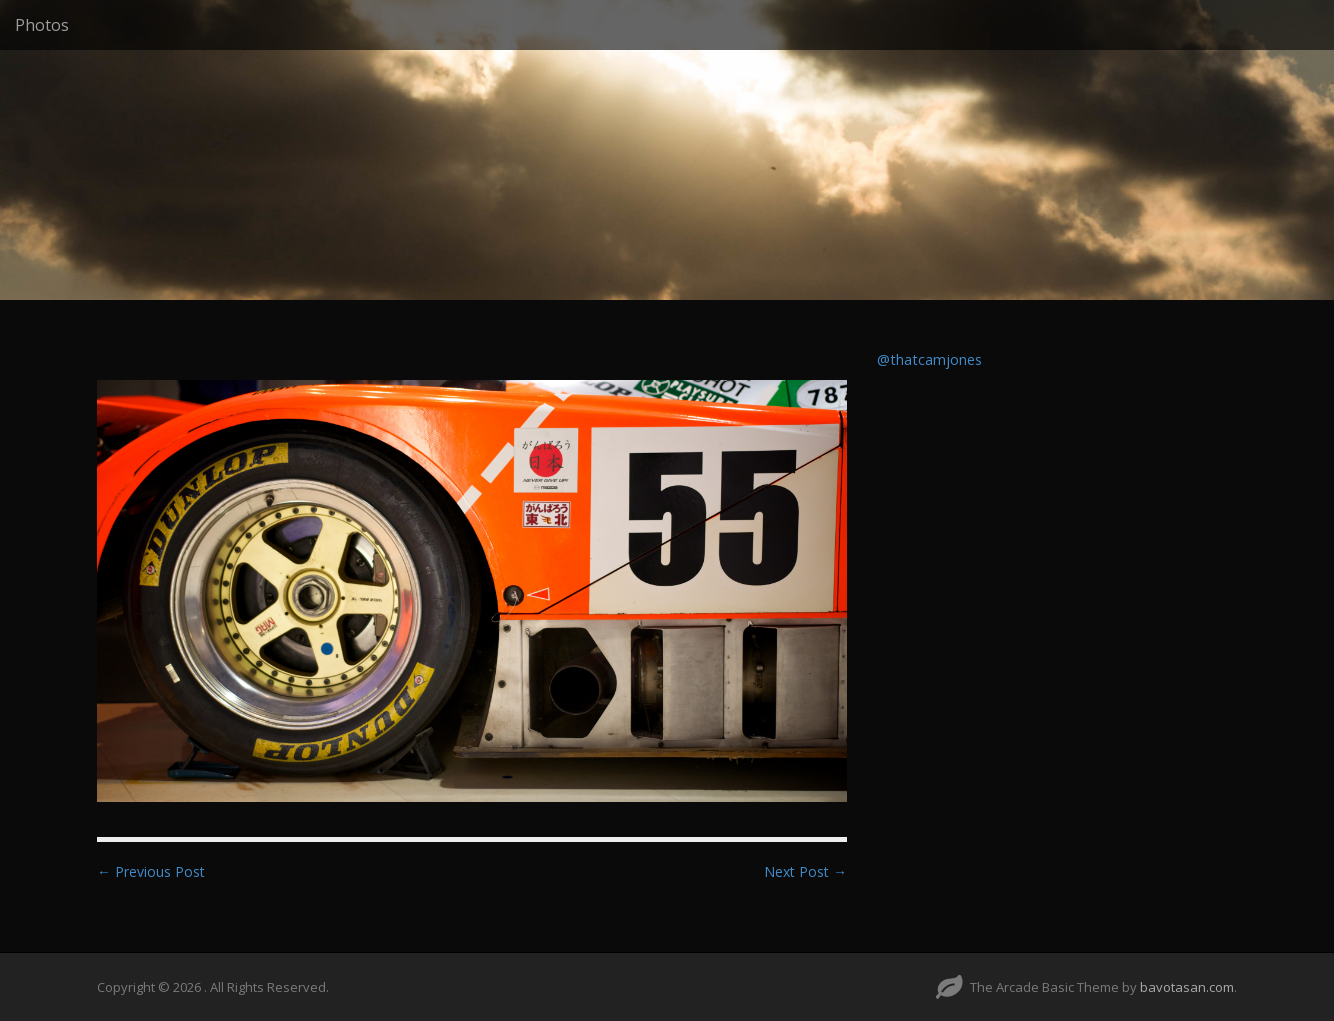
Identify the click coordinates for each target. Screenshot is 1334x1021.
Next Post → (805, 871)
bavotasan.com (1187, 987)
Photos (42, 25)
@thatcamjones (929, 359)
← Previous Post (151, 871)
